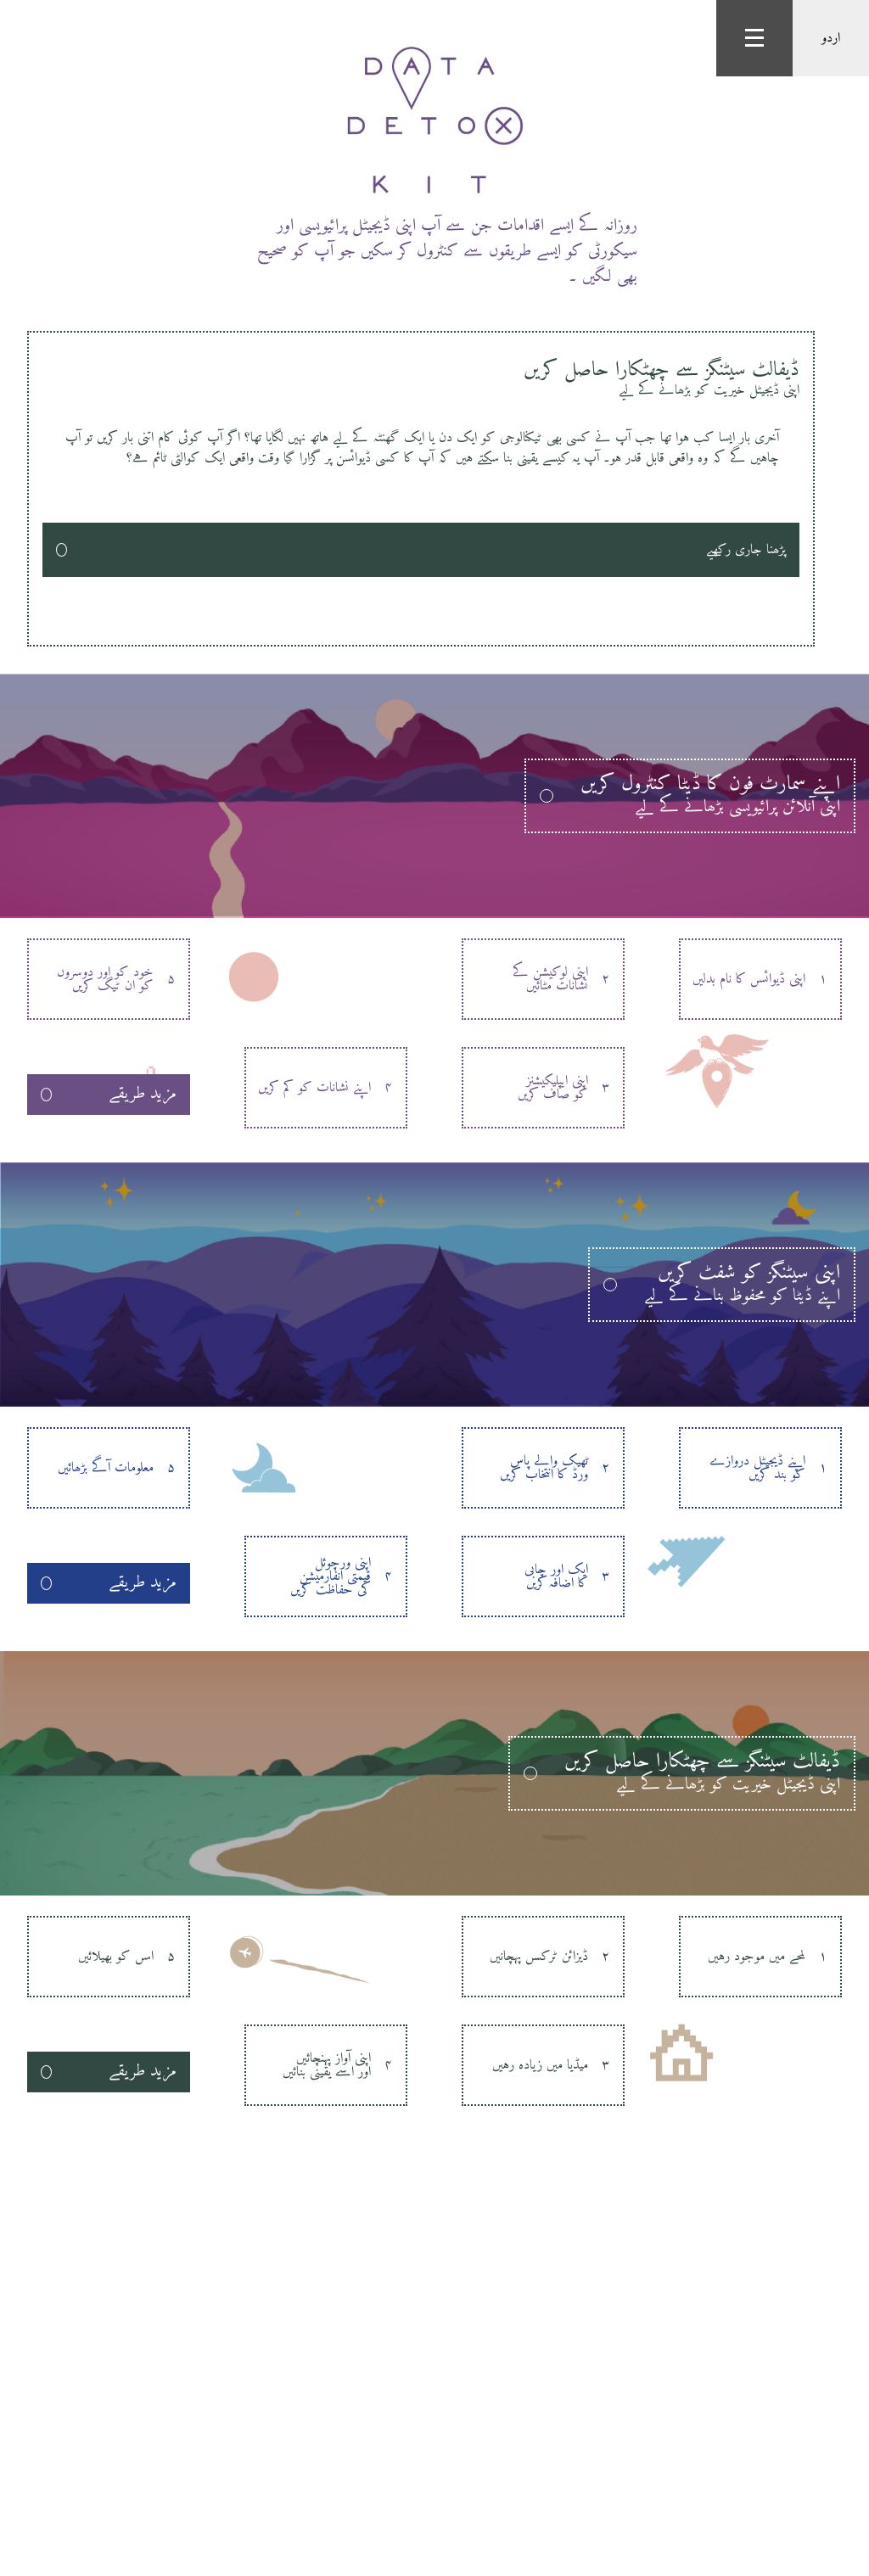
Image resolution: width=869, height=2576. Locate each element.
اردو (830, 38)
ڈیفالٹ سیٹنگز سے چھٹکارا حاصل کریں (420, 376)
